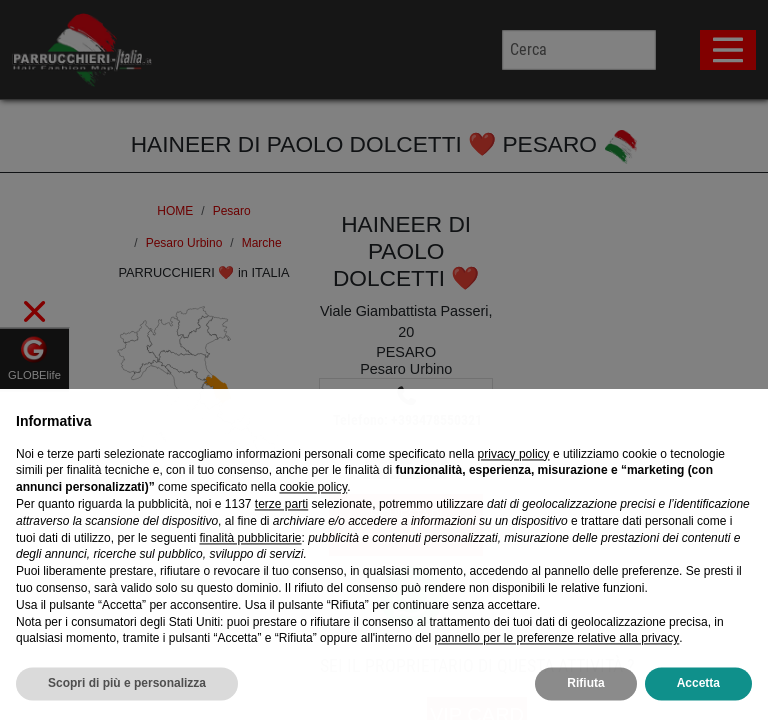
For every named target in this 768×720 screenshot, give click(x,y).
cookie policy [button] (313, 520)
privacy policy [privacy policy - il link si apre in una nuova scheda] (514, 487)
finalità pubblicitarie (250, 571)
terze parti (281, 537)
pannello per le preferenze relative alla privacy (556, 671)
